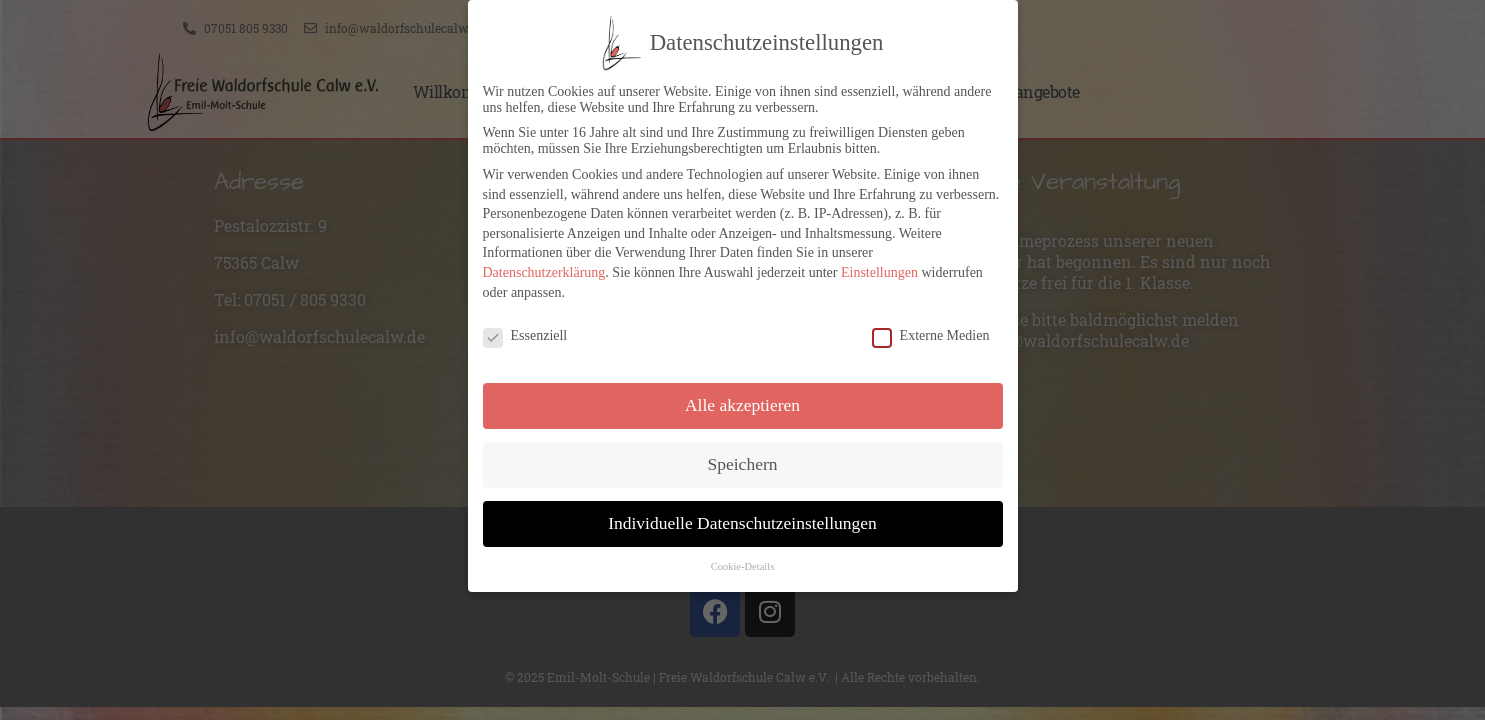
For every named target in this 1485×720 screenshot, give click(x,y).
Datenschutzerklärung (544, 267)
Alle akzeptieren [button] (742, 400)
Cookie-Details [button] (743, 561)
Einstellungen (879, 267)
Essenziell (525, 332)
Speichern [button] (743, 459)
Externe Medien (931, 332)
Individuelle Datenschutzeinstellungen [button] (742, 518)
